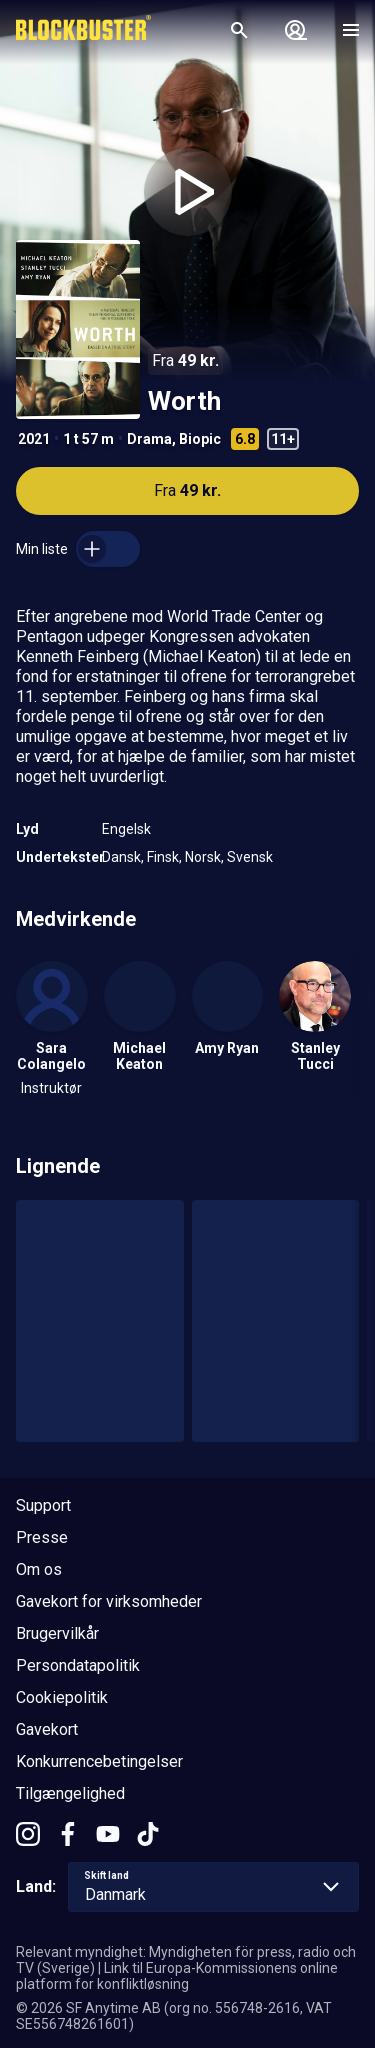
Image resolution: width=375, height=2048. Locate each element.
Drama (149, 439)
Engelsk (126, 829)
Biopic (200, 439)
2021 (34, 439)
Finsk (163, 857)
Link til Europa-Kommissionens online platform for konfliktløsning (177, 1976)
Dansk (121, 857)
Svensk (250, 857)
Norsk (203, 857)
